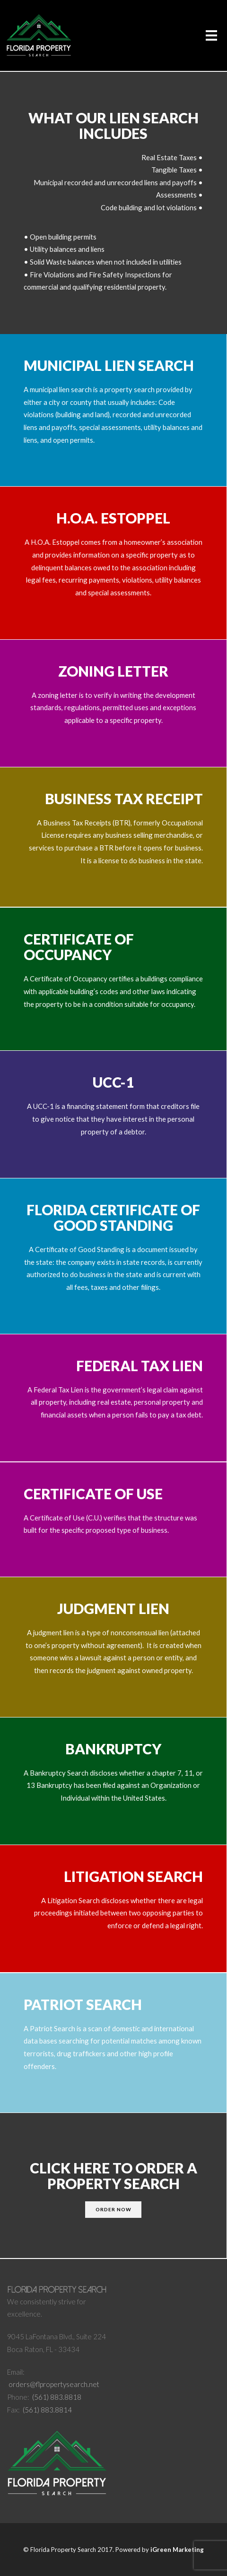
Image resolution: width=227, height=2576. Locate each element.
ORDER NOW (113, 2209)
